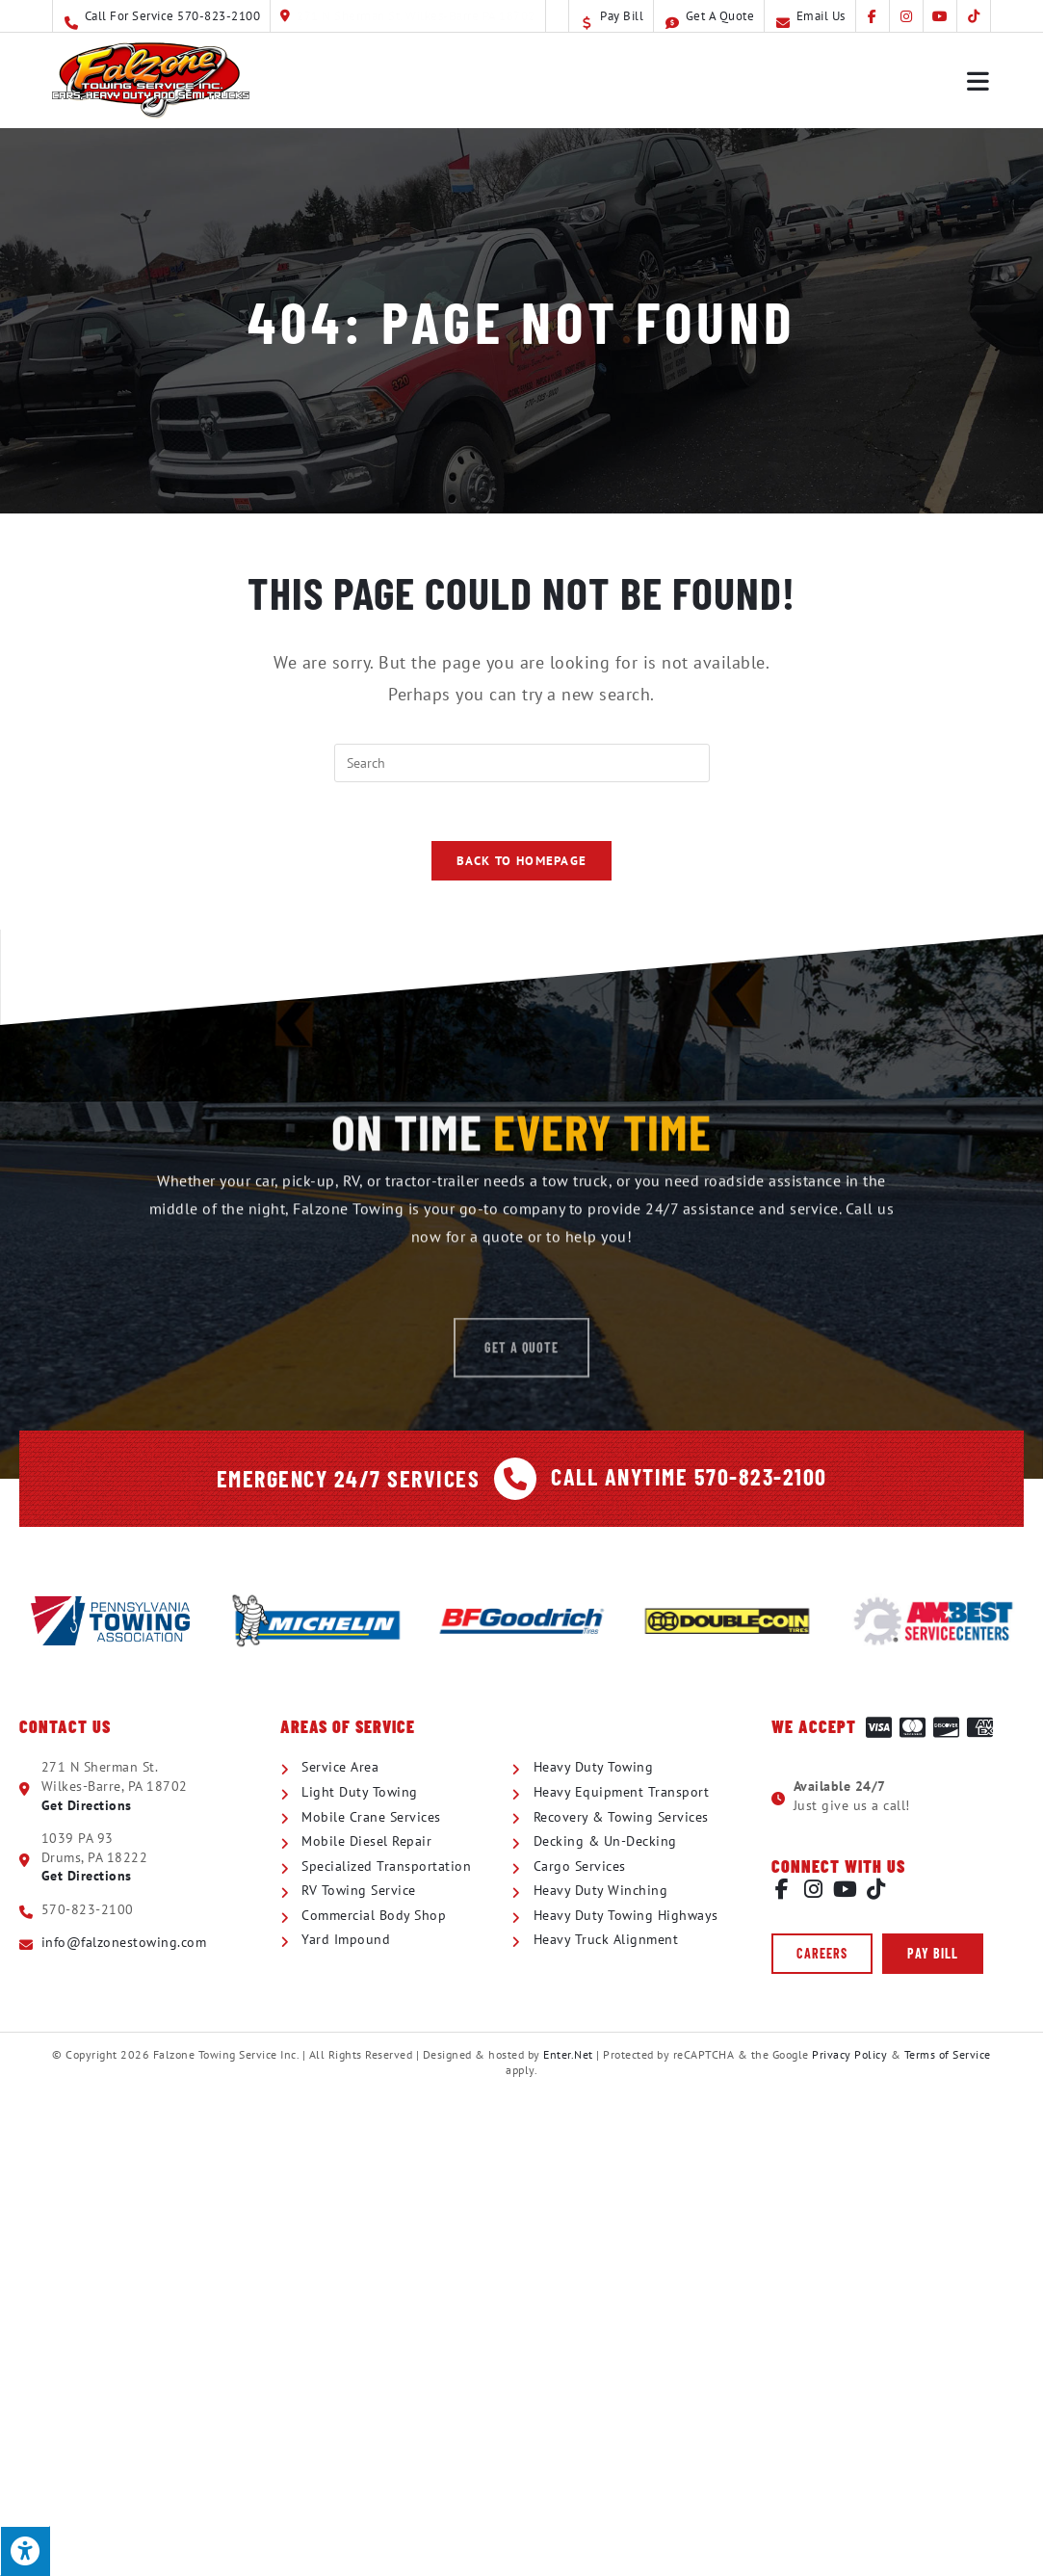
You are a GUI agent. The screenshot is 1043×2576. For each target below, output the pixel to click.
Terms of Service (947, 2054)
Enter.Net (568, 2054)
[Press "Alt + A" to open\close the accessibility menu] (25, 2551)
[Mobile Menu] (979, 80)
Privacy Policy (849, 2054)
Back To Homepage (521, 861)
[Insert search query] (522, 763)
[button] (822, 1953)
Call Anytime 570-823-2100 (689, 1475)
